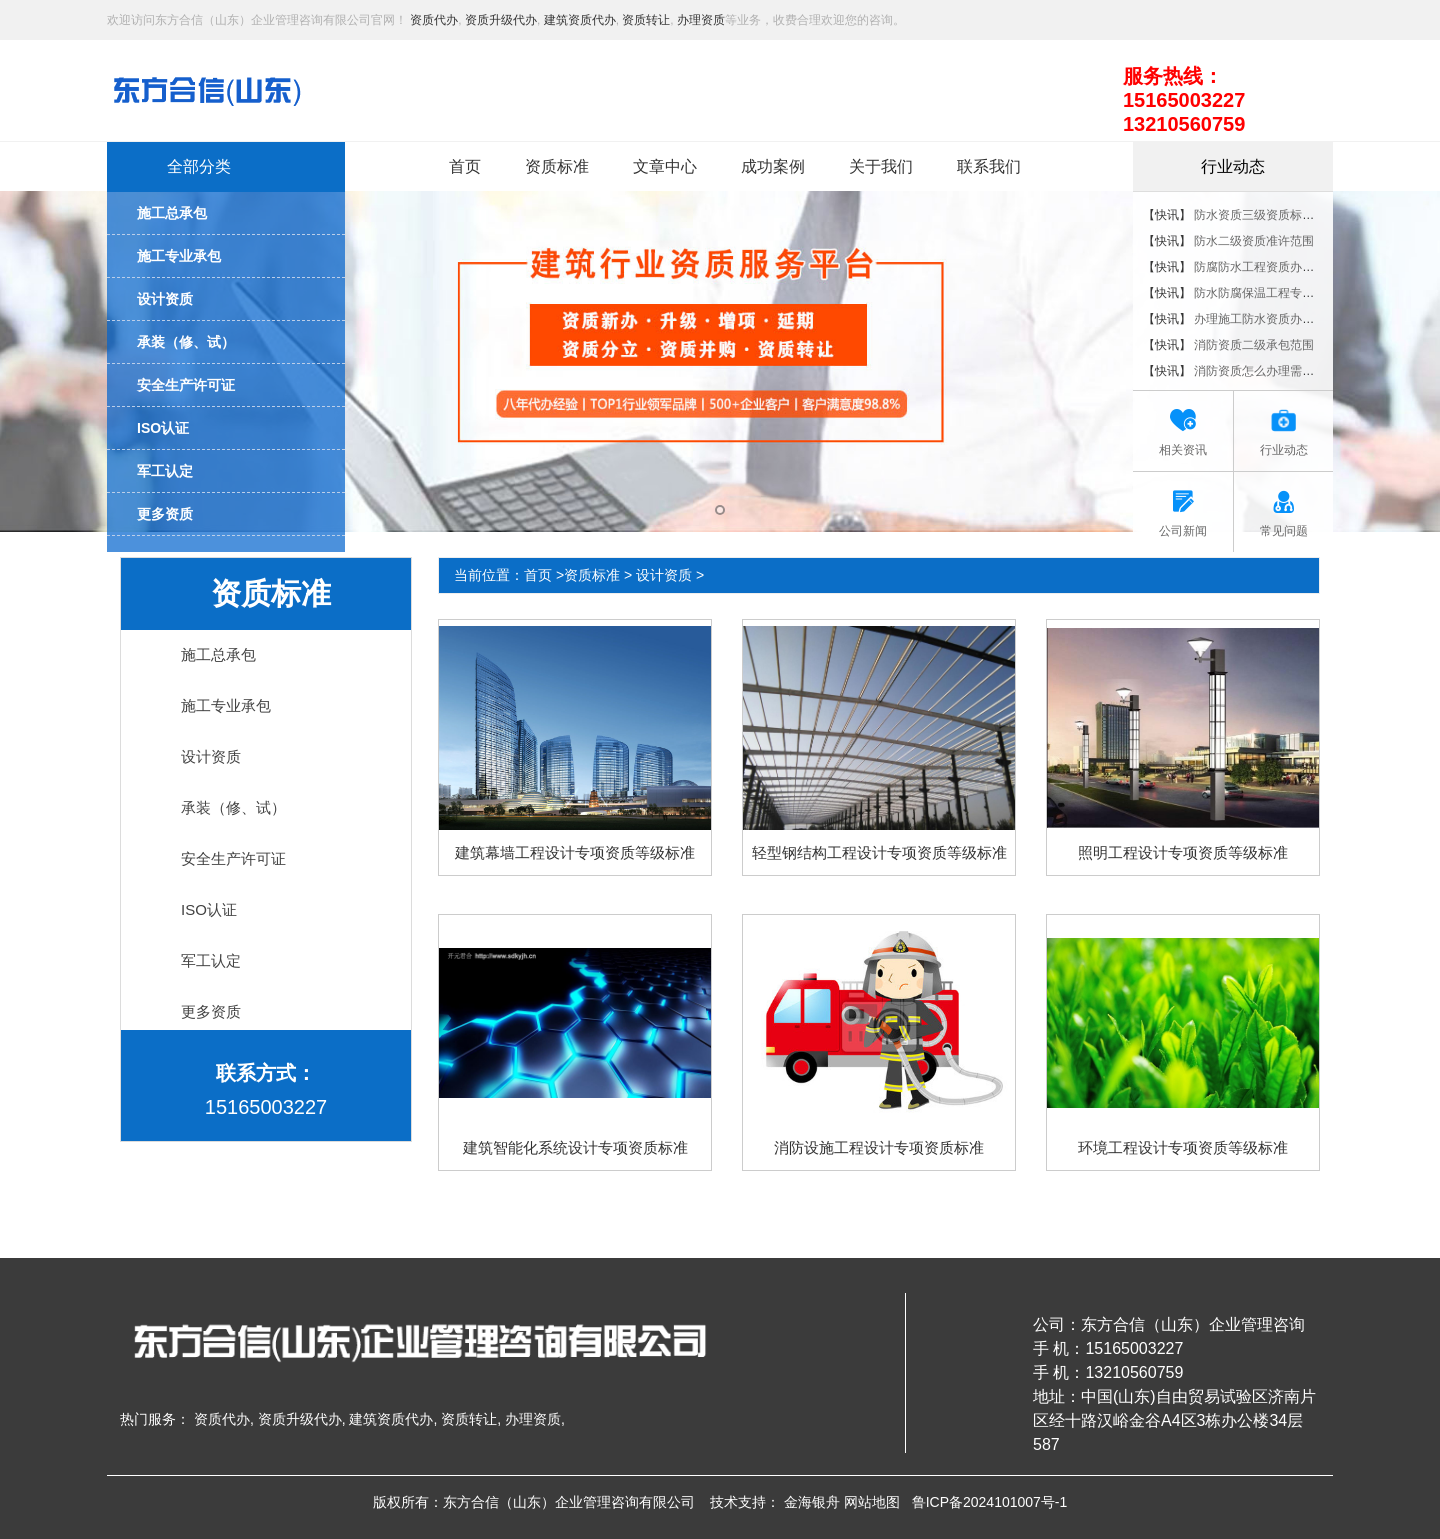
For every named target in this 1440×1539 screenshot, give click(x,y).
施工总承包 (218, 654)
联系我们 (989, 166)
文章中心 (665, 166)
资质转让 (646, 20)
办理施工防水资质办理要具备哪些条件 (1296, 319)
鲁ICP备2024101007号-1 (990, 1502)
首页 (465, 166)
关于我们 (881, 166)
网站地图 (872, 1502)
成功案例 (773, 166)
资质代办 (434, 20)
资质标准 (557, 166)
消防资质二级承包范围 (1254, 345)
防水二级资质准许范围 (1254, 241)
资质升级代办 (501, 20)
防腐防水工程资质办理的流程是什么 (1290, 267)
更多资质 (211, 1011)
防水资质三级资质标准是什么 (1272, 215)
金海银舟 (812, 1502)
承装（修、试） (233, 807)
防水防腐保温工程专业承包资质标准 (1290, 293)
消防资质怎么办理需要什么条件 (1278, 371)
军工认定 (211, 960)
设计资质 (211, 756)
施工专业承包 (226, 705)
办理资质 (701, 20)
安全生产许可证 (233, 858)
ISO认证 (209, 909)
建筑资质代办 (580, 20)
